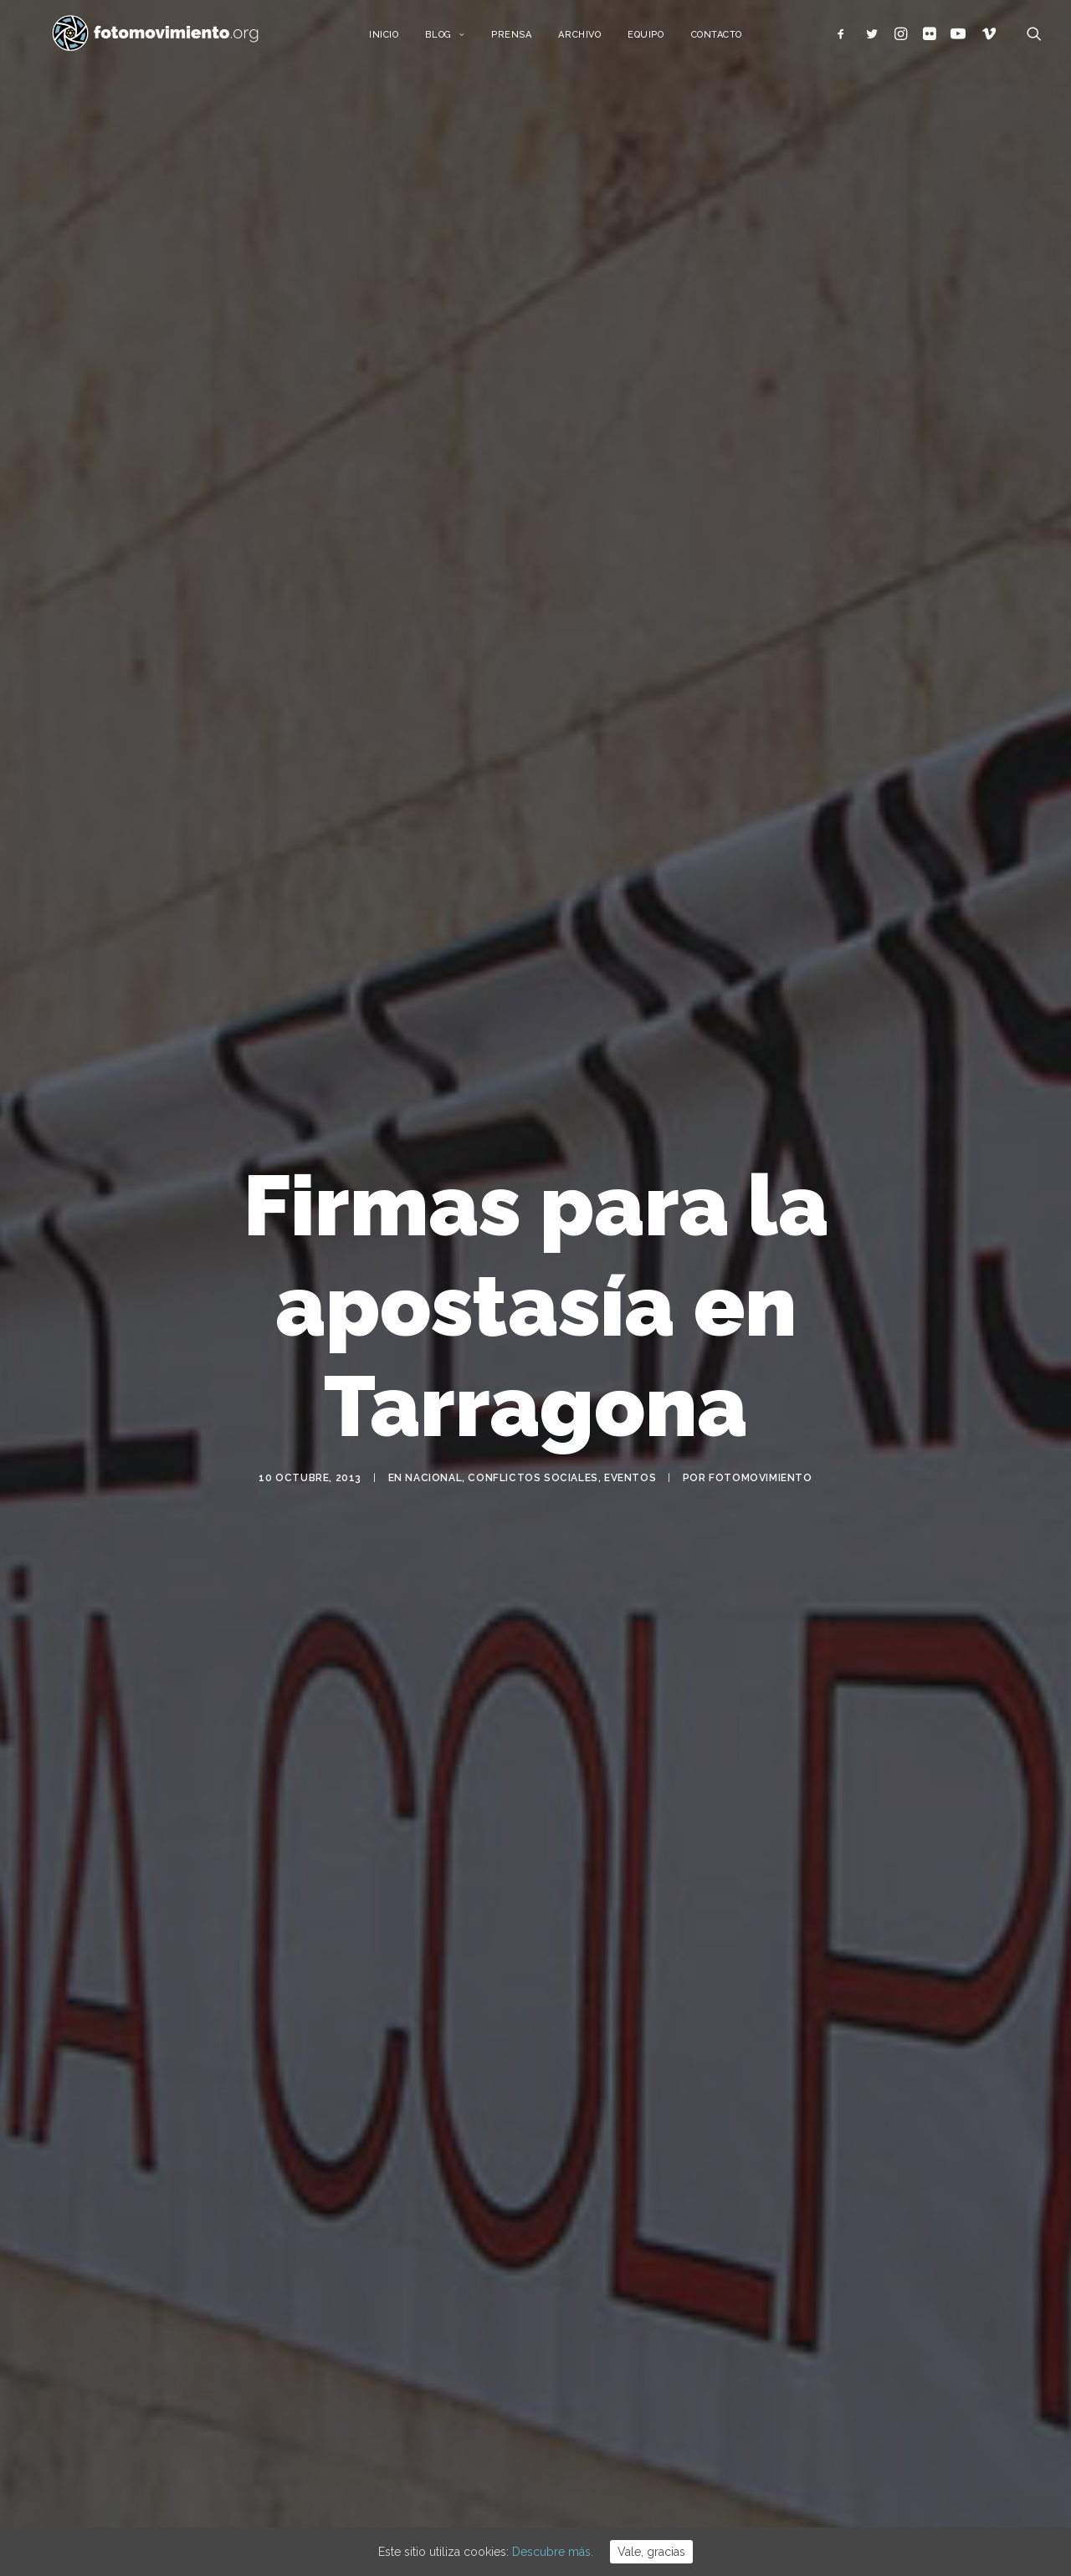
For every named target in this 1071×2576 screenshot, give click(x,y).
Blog (461, 39)
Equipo (662, 39)
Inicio (399, 39)
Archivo (596, 39)
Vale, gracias (651, 2551)
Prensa (527, 39)
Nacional (433, 1477)
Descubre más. (552, 2551)
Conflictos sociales (532, 1477)
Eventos (630, 1477)
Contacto (732, 39)
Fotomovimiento (760, 1477)
